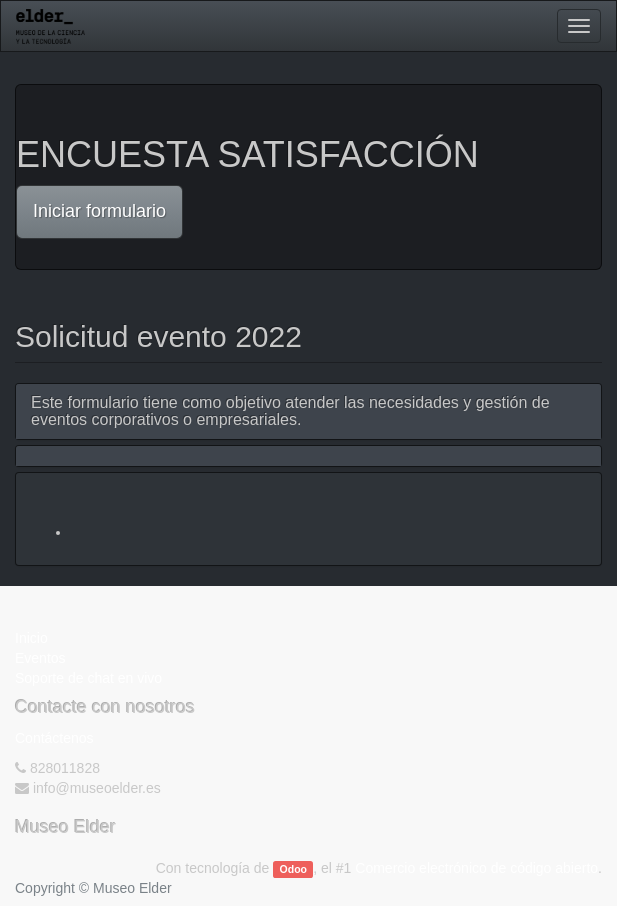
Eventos (40, 658)
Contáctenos (54, 738)
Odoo (293, 869)
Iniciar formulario (99, 211)
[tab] (308, 411)
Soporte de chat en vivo (88, 678)
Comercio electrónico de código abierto (476, 868)
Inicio (31, 638)
